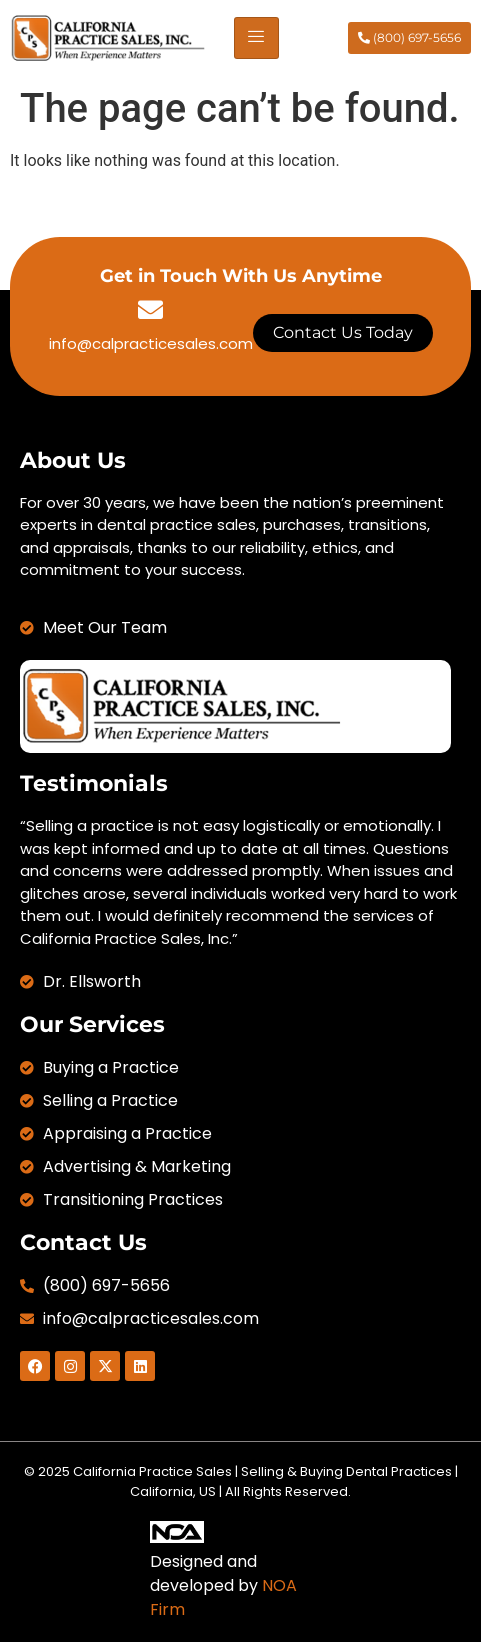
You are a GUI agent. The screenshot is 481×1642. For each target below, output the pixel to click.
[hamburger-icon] (256, 38)
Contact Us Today (343, 332)
